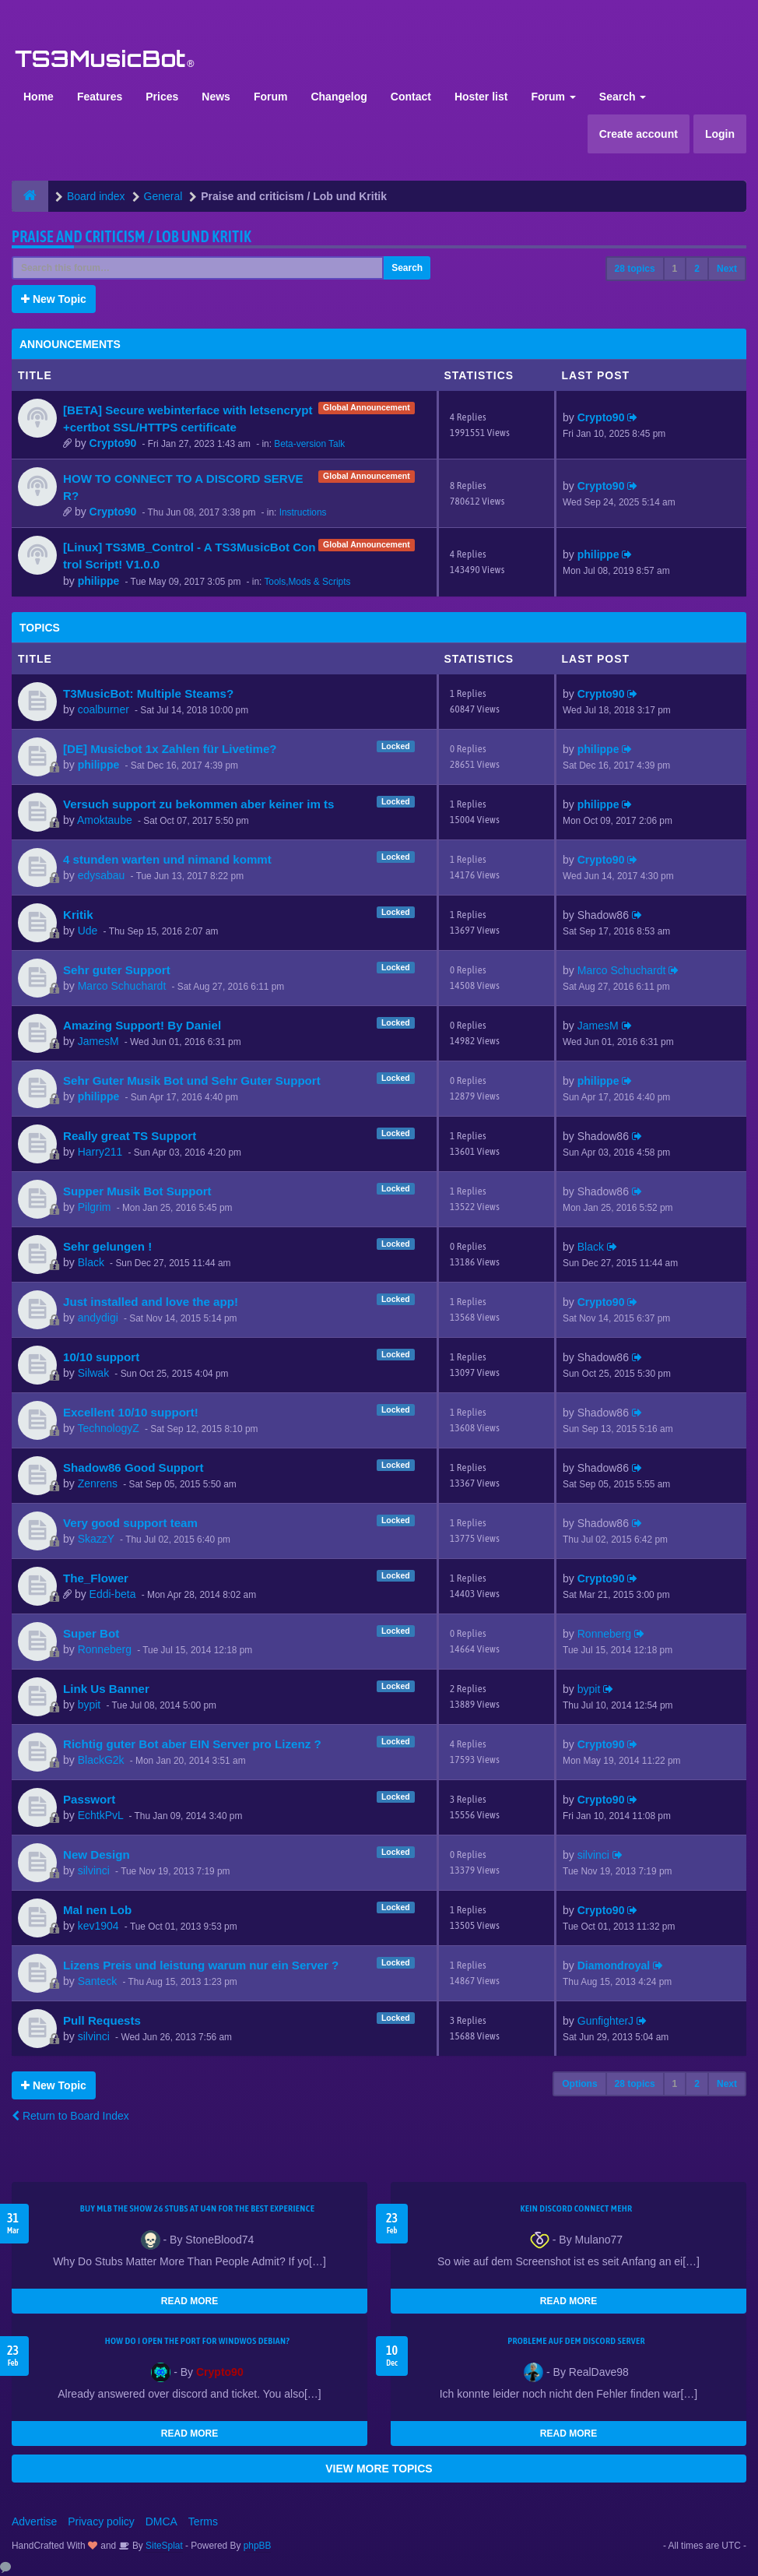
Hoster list (480, 96)
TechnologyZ (108, 1428)
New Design (96, 1854)
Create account (638, 134)
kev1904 (98, 1926)
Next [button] (727, 268)
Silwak (93, 1373)
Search (623, 96)
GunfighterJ (605, 2021)
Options (579, 2083)
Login (720, 134)
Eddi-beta (112, 1594)
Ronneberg (105, 1649)
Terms (203, 2521)
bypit (89, 1704)
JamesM (98, 1041)
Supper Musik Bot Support (137, 1191)
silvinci (94, 1870)
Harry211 (100, 1151)
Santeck (98, 1981)
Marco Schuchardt (122, 986)
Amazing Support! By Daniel (142, 1025)
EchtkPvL (101, 1815)
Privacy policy (101, 2521)
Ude (88, 930)
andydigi (98, 1317)
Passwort (89, 1799)
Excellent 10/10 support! (130, 1412)
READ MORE (189, 2301)
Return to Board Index (70, 2116)
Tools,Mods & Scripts (307, 581)
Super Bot (91, 1633)
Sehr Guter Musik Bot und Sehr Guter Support (192, 1080)
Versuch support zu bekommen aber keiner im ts (198, 804)
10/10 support (101, 1357)
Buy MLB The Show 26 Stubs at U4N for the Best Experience (197, 2208)
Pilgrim (94, 1207)
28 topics (635, 268)
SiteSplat (163, 2545)
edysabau (101, 875)
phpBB (258, 2545)
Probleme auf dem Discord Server (576, 2340)
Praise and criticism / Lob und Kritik (131, 236)
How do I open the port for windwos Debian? (197, 2340)
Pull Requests (102, 2020)
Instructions (303, 512)
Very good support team (130, 1522)
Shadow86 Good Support (133, 1467)
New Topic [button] (53, 299)
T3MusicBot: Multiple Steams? (148, 693)
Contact (411, 96)
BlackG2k (101, 1760)
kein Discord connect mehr (576, 2208)
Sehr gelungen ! (107, 1246)
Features (99, 96)
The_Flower (95, 1578)
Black (91, 1262)
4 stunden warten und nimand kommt (167, 859)
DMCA (161, 2521)
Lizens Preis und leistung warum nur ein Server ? (201, 1965)
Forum (271, 96)
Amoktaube (104, 820)
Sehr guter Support (116, 970)
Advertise (34, 2521)
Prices (162, 96)
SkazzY (96, 1539)
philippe (99, 581)
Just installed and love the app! (150, 1301)
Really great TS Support (129, 1135)
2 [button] (697, 268)
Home (38, 96)
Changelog (339, 96)
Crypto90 (113, 443)
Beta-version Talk (309, 443)
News (216, 96)
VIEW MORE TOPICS (378, 2468)
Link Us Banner (106, 1688)
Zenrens (98, 1483)
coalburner (103, 709)
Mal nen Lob (97, 1909)
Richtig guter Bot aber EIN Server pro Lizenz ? (192, 1744)
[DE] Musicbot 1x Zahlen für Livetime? (170, 748)
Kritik (78, 914)
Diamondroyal (613, 1965)
